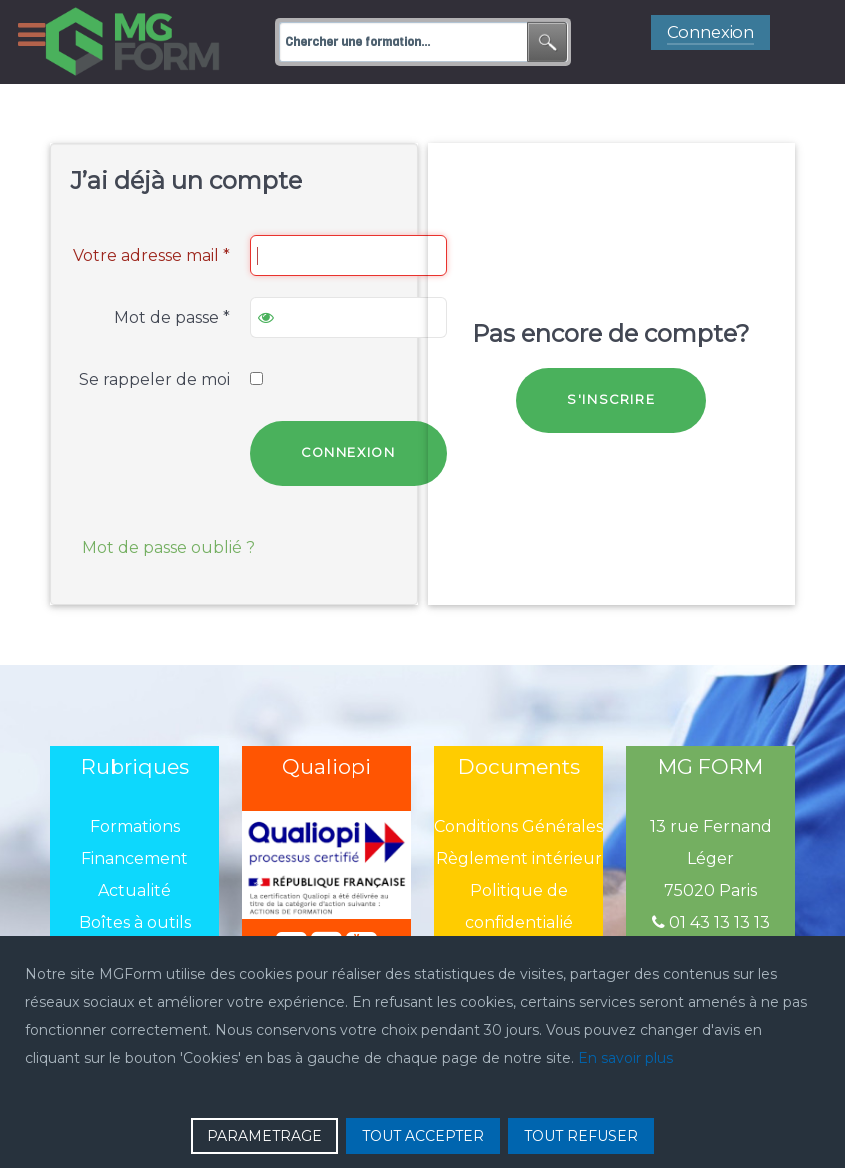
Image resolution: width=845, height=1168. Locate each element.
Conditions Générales (518, 826)
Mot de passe (172, 317)
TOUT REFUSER (581, 1136)
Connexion (348, 452)
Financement (134, 858)
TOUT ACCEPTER (423, 1136)
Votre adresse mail (151, 255)
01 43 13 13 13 (711, 922)
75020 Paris (710, 890)
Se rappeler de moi (154, 379)
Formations (135, 826)
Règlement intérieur (519, 858)
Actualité (134, 890)
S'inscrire (611, 399)
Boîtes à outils (135, 922)
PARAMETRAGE (264, 1136)
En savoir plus (625, 1058)
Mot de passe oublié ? (168, 547)
